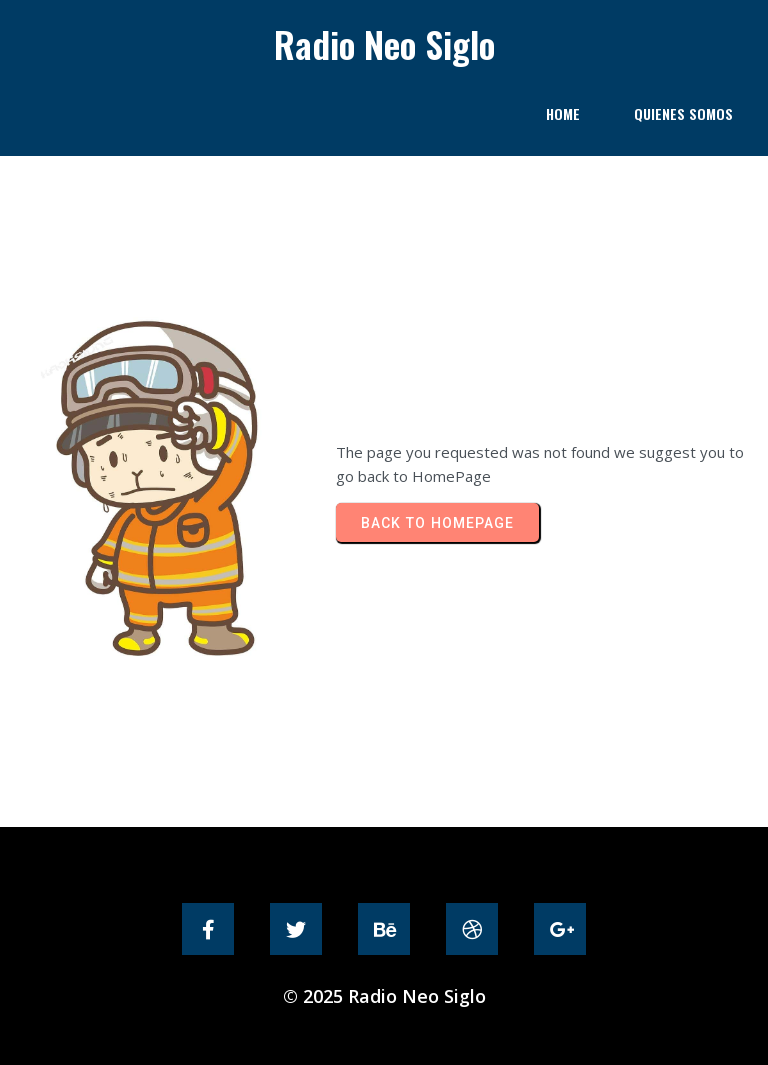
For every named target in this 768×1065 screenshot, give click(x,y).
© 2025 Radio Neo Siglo (384, 996)
